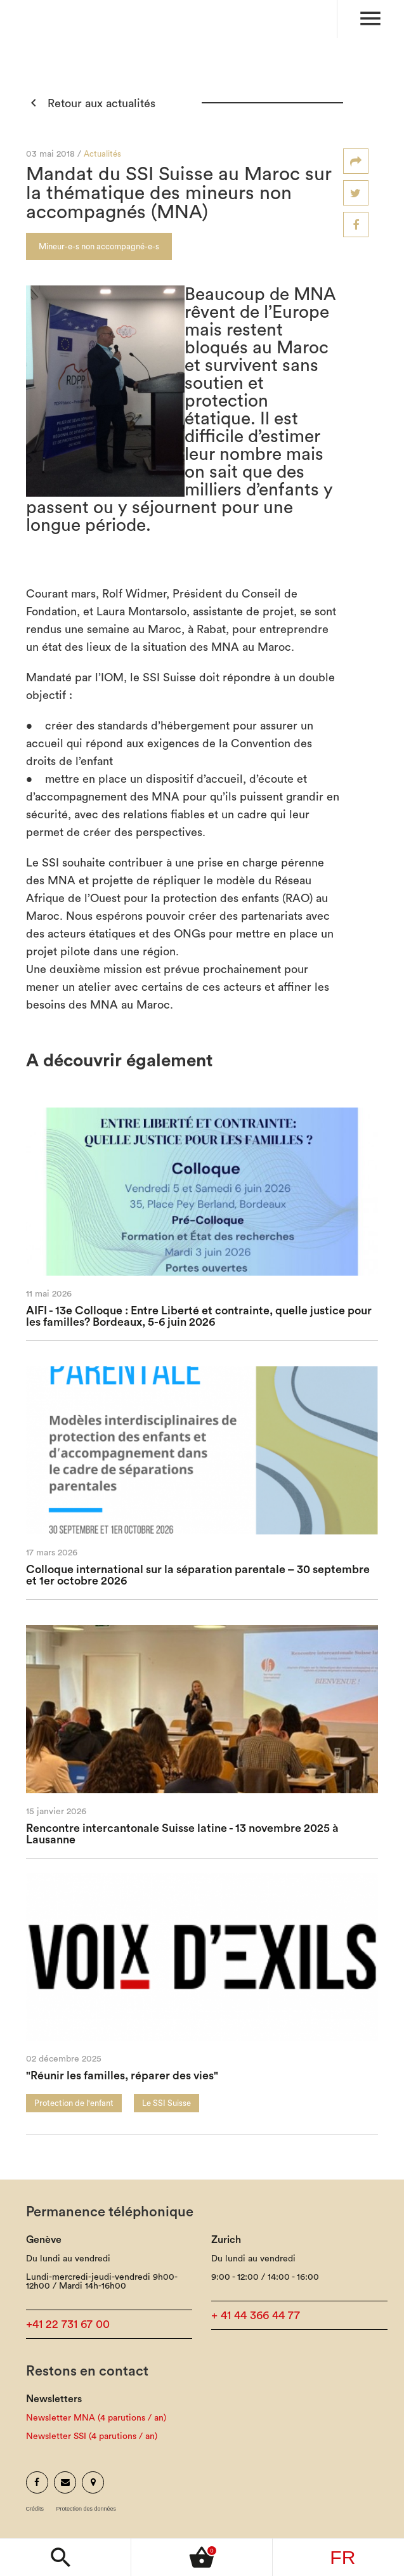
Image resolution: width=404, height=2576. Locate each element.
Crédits (35, 2509)
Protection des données (86, 2509)
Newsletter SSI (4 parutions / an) (91, 2436)
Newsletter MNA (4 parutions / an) (96, 2418)
